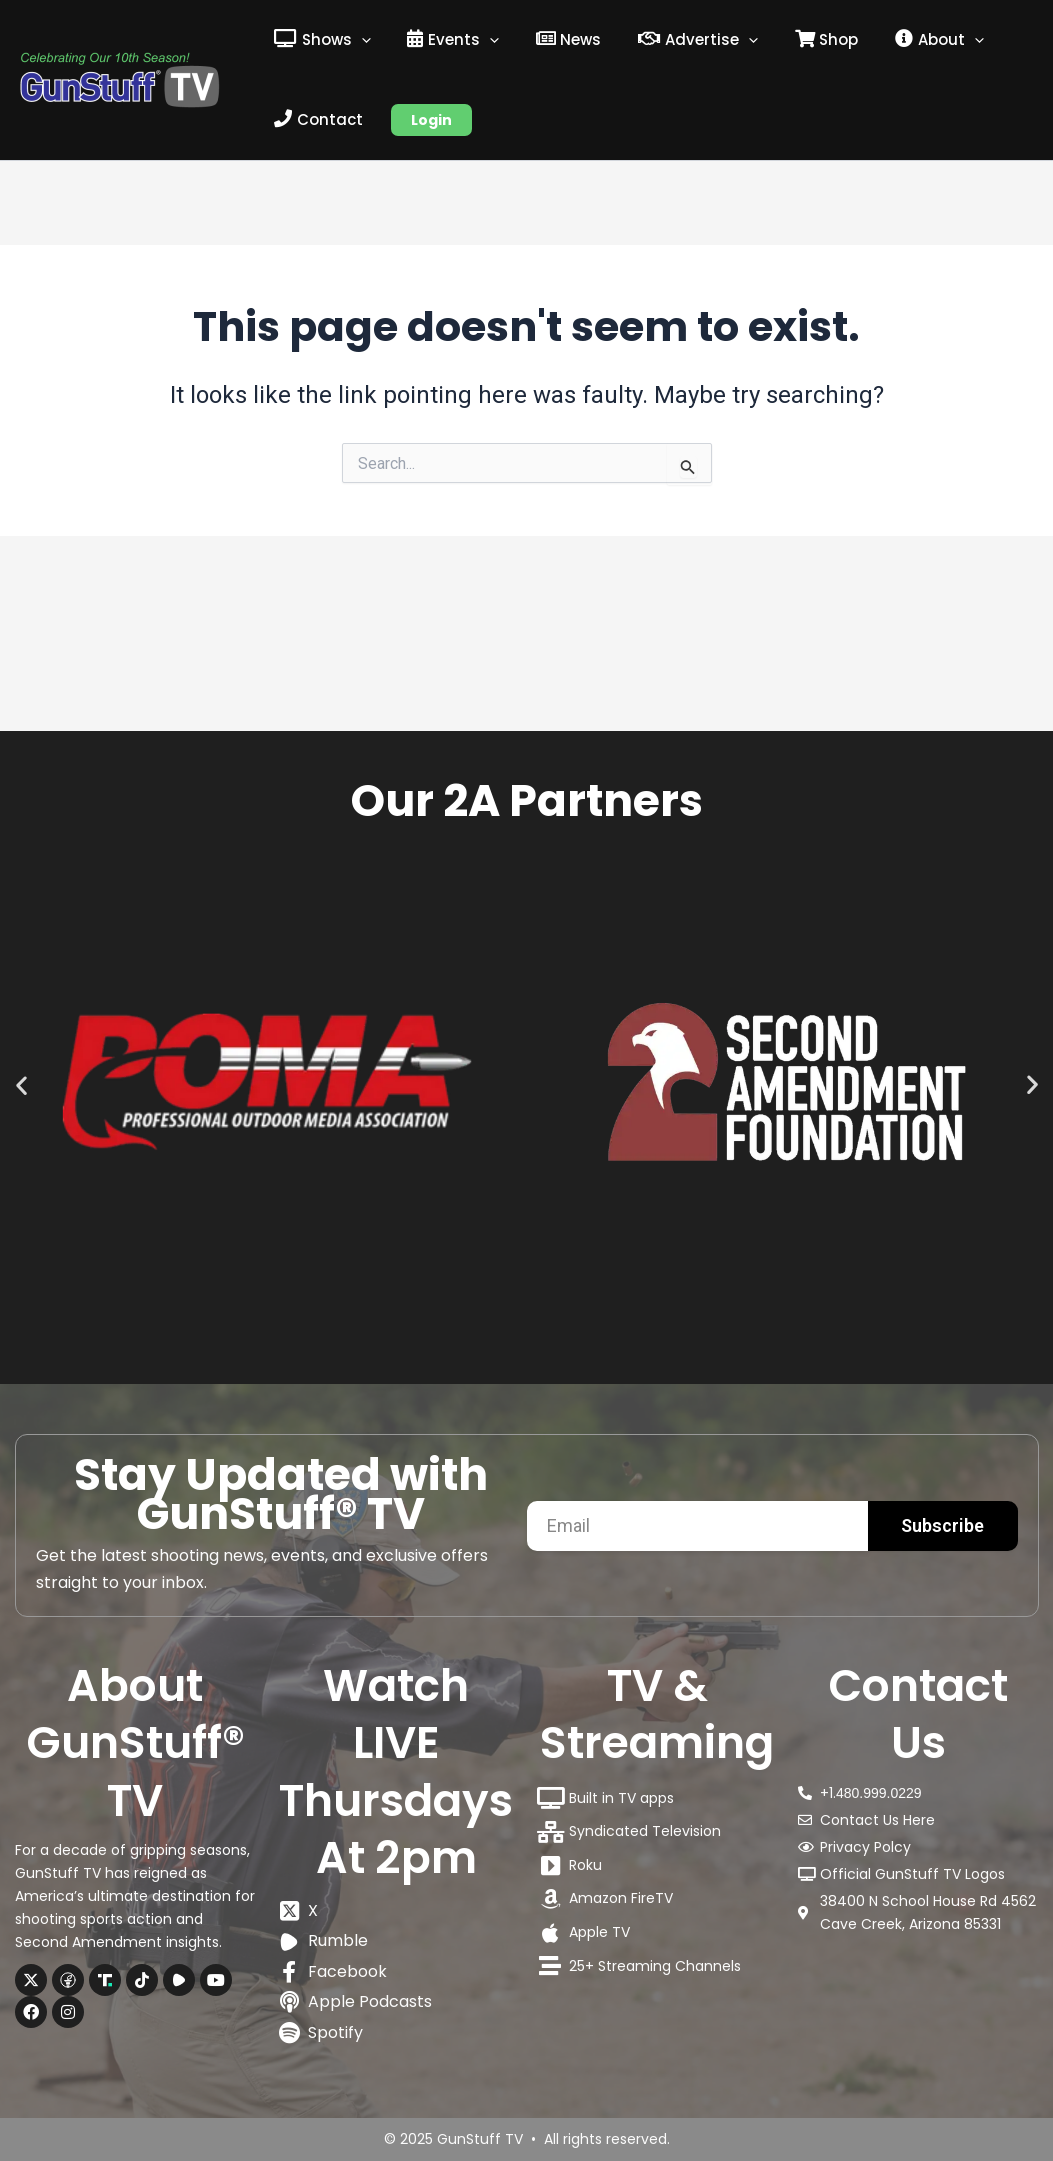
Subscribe (942, 1525)
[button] (21, 1030)
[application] (358, 40)
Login (425, 120)
